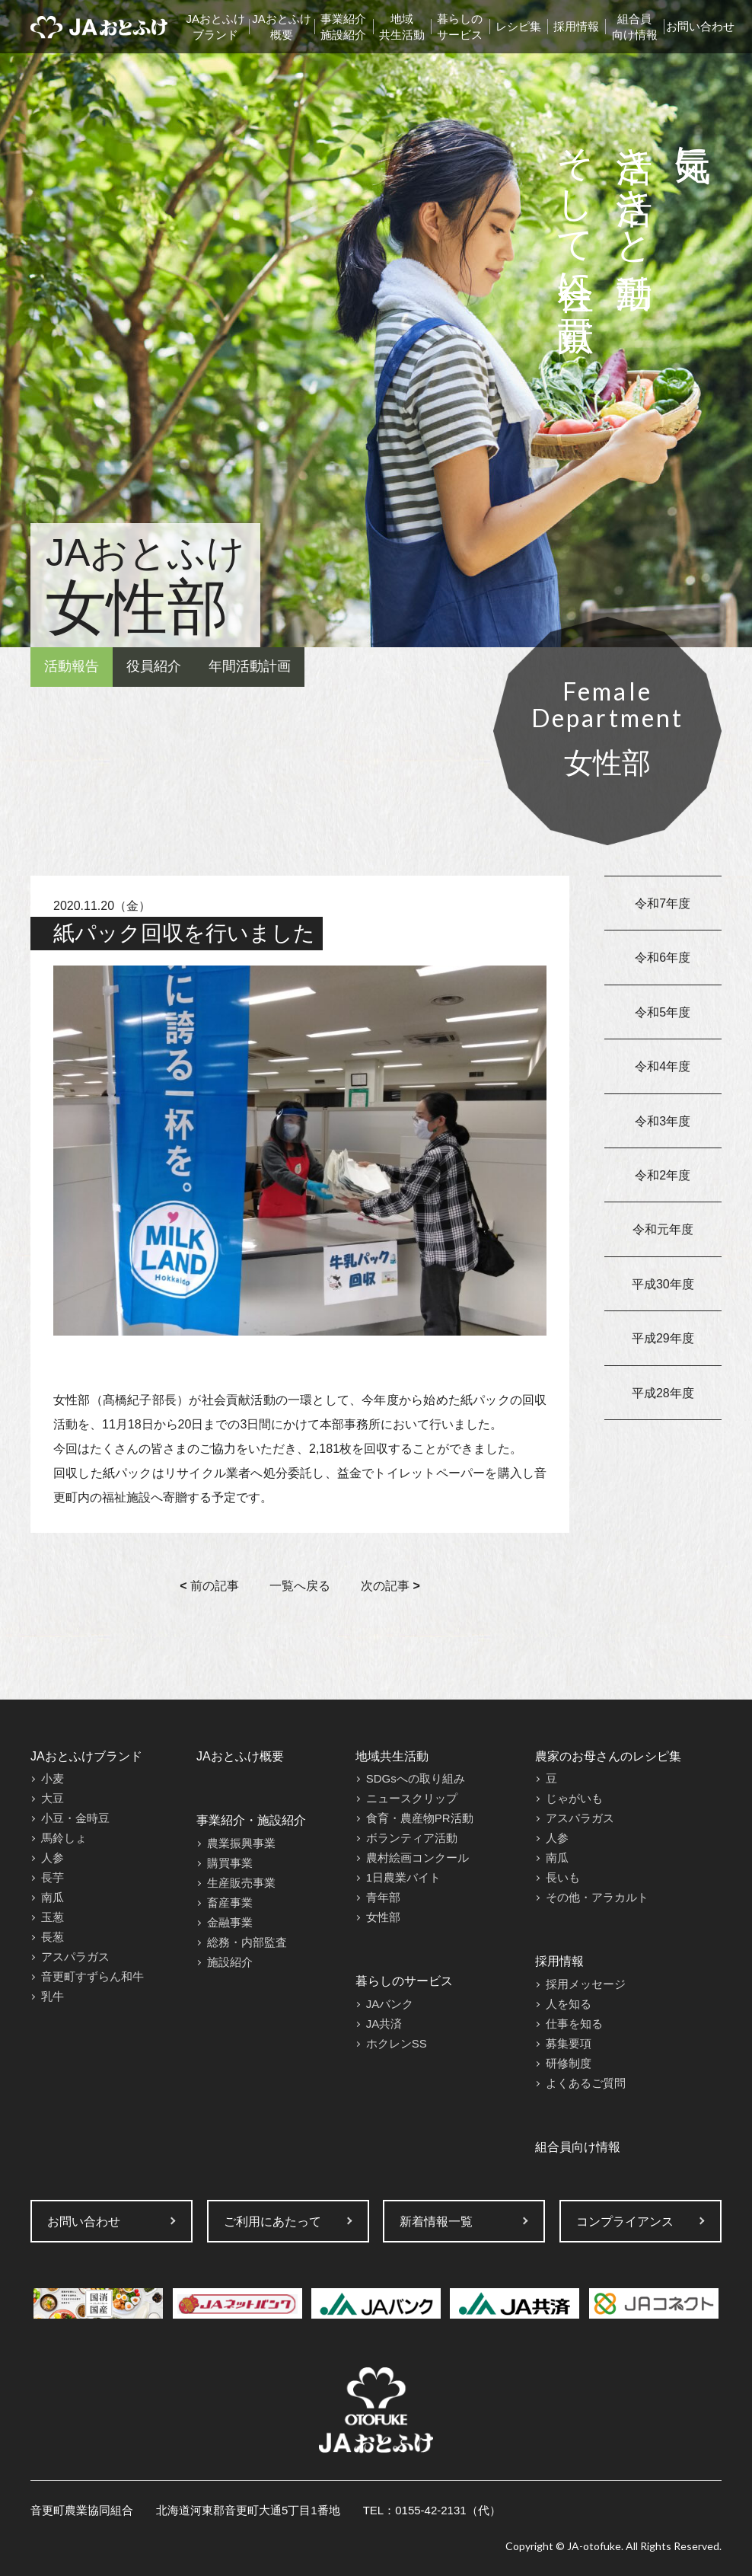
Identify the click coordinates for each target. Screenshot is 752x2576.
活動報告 (71, 666)
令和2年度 (662, 1175)
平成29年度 (663, 1338)
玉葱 (52, 1916)
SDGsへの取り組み (415, 1778)
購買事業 (230, 1862)
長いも (563, 1877)
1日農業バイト (403, 1877)
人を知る (568, 2003)
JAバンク (390, 2003)
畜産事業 (230, 1902)
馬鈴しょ (64, 1837)
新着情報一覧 (436, 2221)
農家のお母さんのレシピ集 (608, 1756)
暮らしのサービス (460, 26)
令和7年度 (662, 903)
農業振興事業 (241, 1843)
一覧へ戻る (299, 1585)
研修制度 (568, 2063)
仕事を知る (574, 2023)
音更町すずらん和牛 (92, 1976)
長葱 (52, 1936)
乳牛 (52, 1996)
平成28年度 (663, 1393)
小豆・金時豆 (75, 1817)
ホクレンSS (396, 2043)
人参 (52, 1857)
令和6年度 (662, 957)
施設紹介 (230, 1961)
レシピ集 (518, 26)
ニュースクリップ (411, 1798)
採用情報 (576, 26)
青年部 (383, 1897)
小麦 (52, 1778)
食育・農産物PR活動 (419, 1817)
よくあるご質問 (586, 2082)
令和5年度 (662, 1012)
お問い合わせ (700, 26)
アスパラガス (75, 1956)
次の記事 (390, 1585)
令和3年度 (662, 1121)
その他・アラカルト (597, 1897)
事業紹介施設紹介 (343, 26)
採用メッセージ (586, 1983)
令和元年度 (663, 1229)
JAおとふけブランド (216, 26)
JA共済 (384, 2023)
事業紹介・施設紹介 (251, 1820)
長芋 (52, 1877)
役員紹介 (153, 666)
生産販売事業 (241, 1882)
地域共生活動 (402, 26)
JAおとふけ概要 (281, 26)
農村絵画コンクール (417, 1857)
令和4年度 (662, 1066)
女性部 (383, 1916)
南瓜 (52, 1897)
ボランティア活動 (411, 1837)
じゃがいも (574, 1798)
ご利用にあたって (272, 2221)
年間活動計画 (250, 666)
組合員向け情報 (635, 26)
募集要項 (568, 2043)
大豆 (52, 1798)
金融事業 (230, 1922)
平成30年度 (663, 1284)
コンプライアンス (625, 2221)
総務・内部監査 (247, 1942)
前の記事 (209, 1585)
